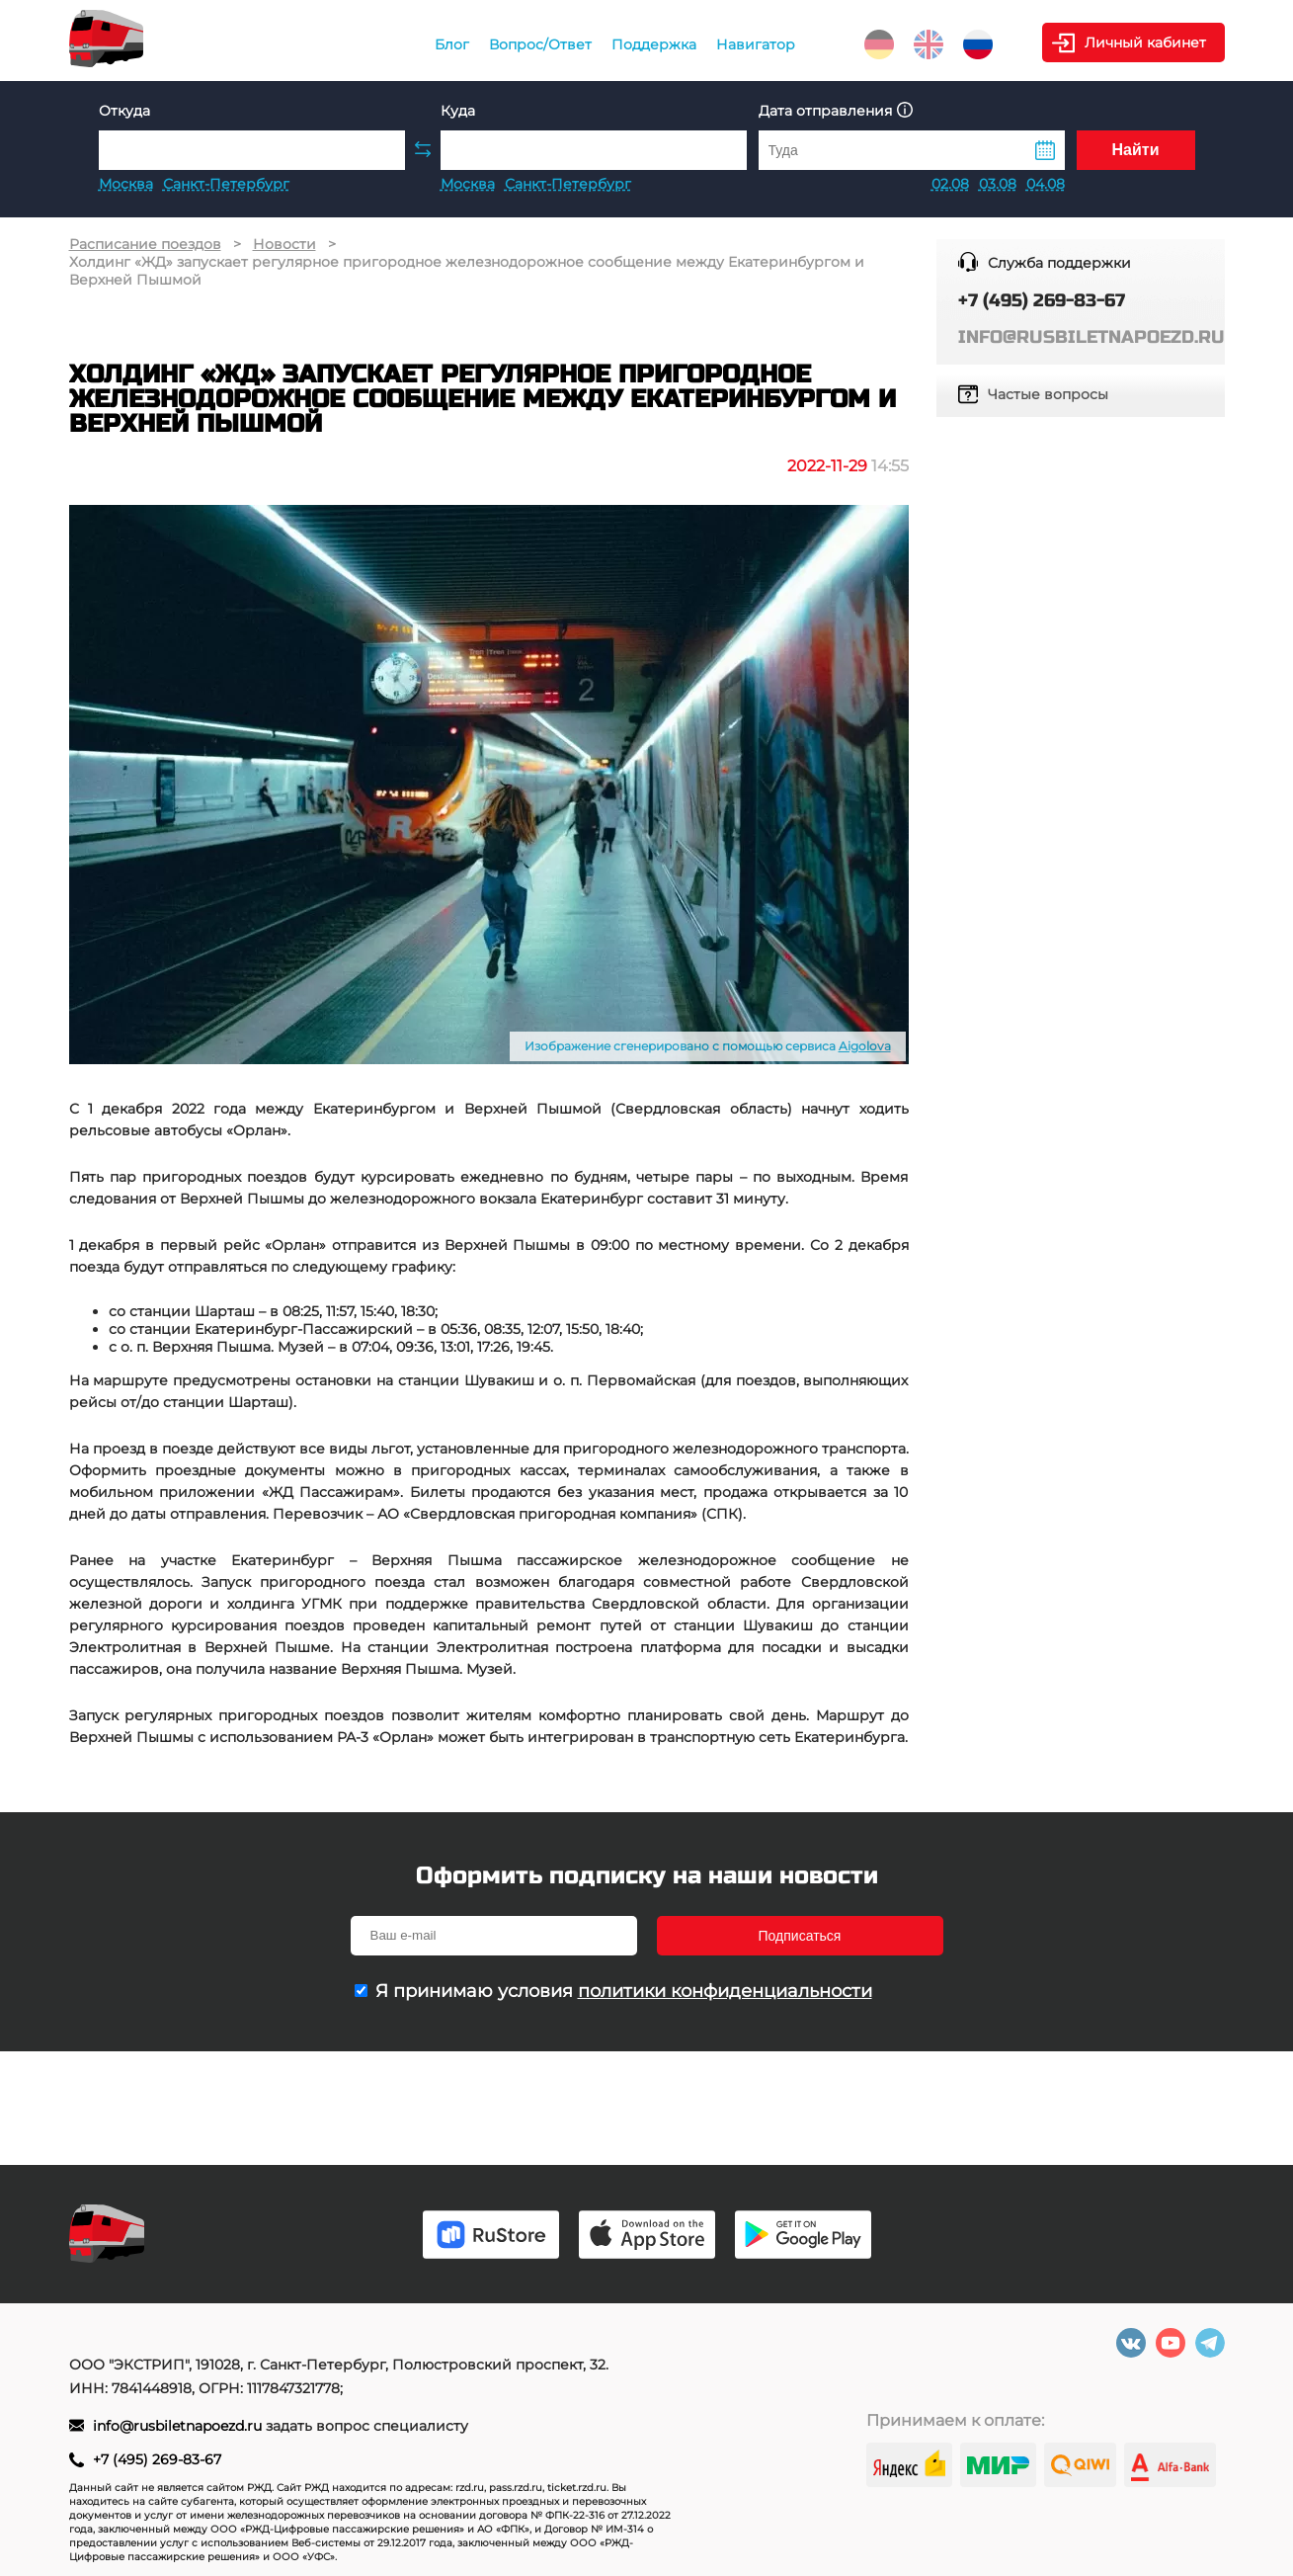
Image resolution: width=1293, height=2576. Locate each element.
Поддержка (653, 44)
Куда (458, 111)
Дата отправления (836, 110)
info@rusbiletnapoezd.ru (179, 2426)
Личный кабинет (1145, 42)
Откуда (124, 111)
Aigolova (865, 1046)
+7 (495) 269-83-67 (157, 2459)
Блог (452, 44)
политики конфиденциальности (725, 1991)
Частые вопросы (1048, 394)
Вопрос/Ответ (540, 44)
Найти (1136, 149)
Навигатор (755, 44)
